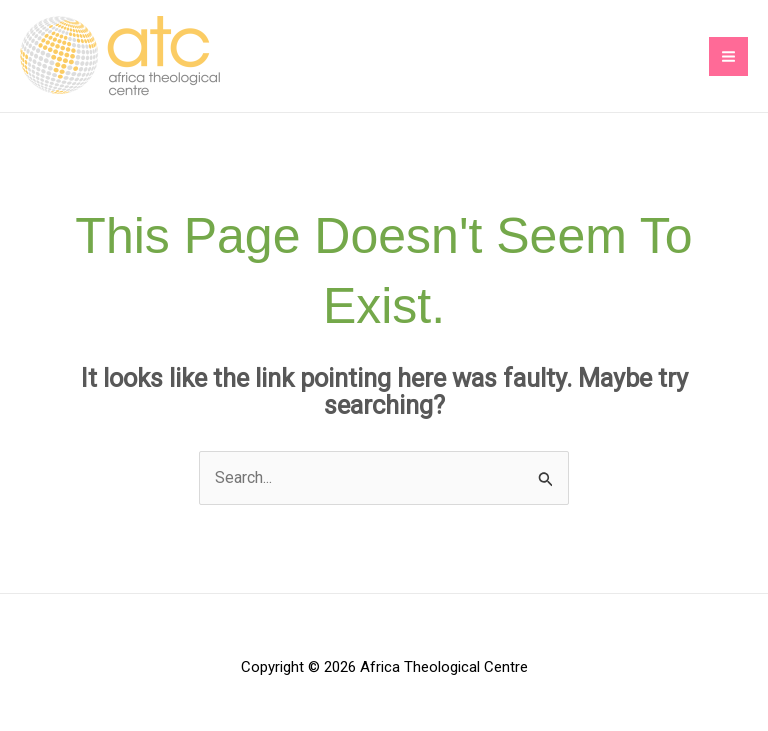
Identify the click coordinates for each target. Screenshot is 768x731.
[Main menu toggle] (728, 56)
